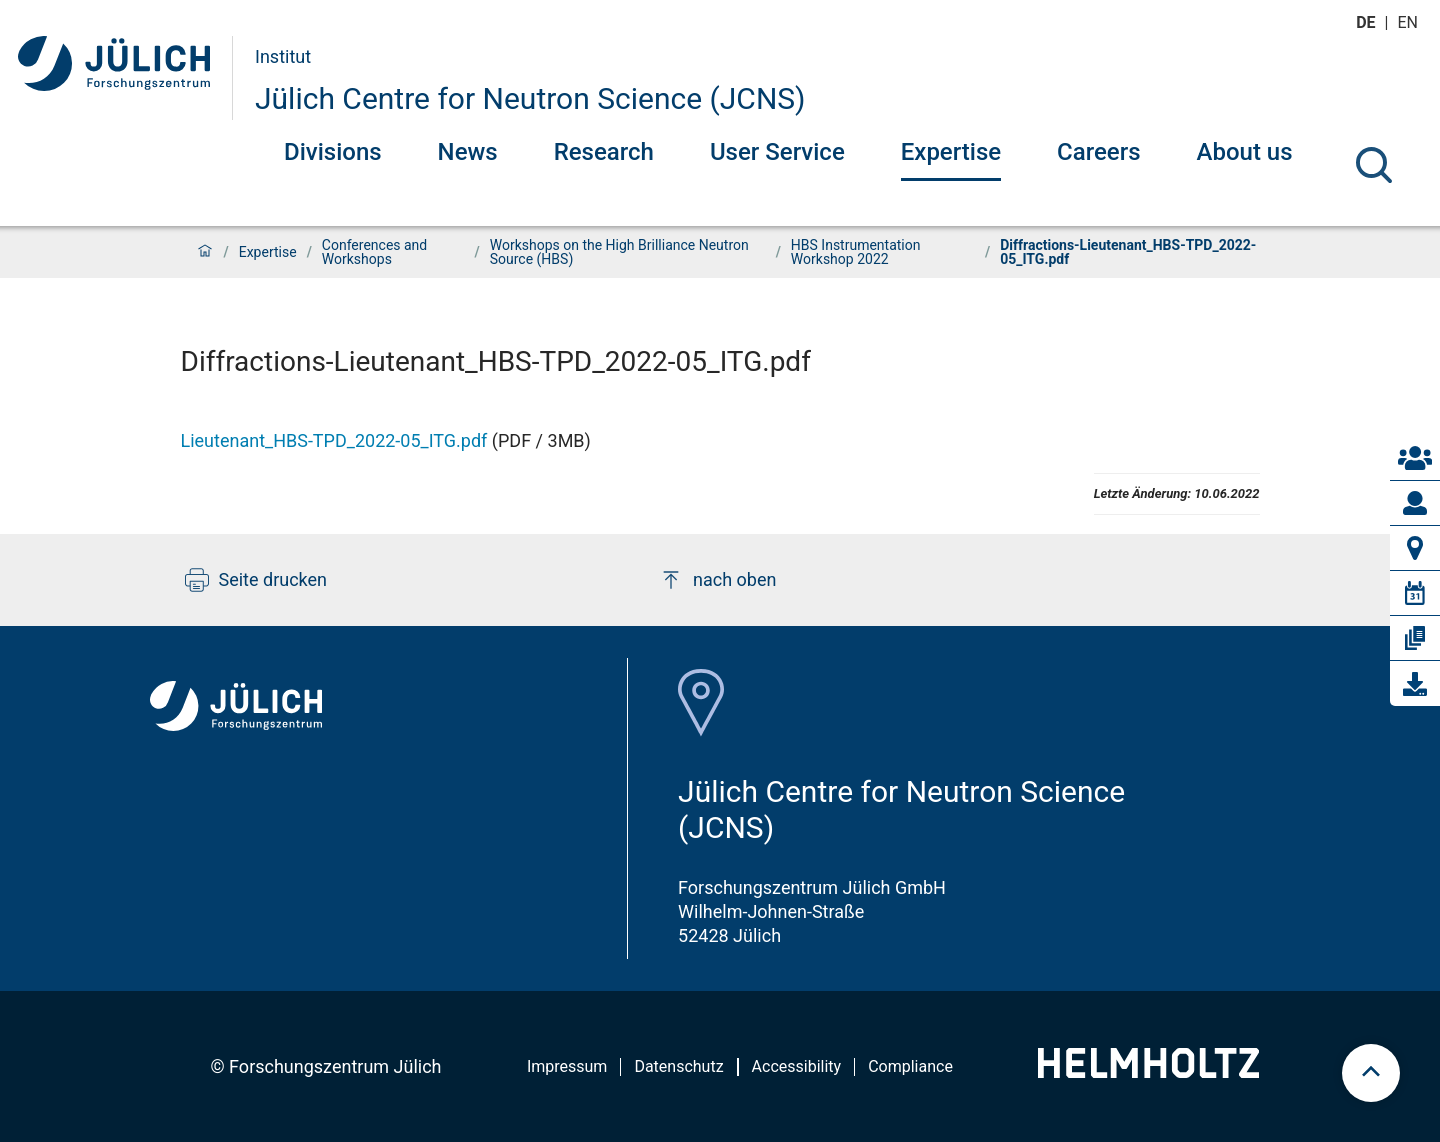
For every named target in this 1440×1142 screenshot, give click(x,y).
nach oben (717, 580)
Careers (1098, 152)
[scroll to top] (1371, 1073)
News (468, 152)
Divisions (333, 152)
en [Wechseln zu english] (1410, 22)
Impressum (567, 1066)
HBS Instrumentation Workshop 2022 (856, 252)
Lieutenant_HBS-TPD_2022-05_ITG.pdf (334, 440)
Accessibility (797, 1066)
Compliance (910, 1066)
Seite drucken (256, 580)
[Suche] (1374, 165)
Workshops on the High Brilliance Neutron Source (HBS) (619, 252)
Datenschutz (678, 1066)
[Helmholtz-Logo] (1148, 1071)
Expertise (951, 152)
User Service (777, 152)
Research (604, 152)
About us (1245, 152)
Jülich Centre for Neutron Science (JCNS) (530, 98)
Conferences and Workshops (374, 252)
